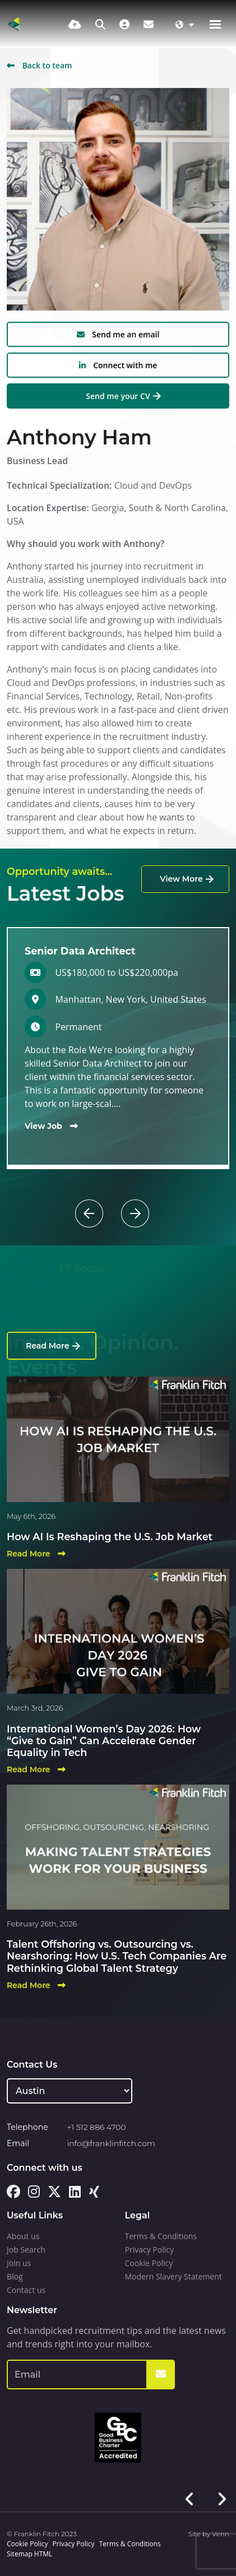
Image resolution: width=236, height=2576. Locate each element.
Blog (15, 2276)
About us (23, 2236)
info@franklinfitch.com (111, 2143)
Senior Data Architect (80, 951)
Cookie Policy (149, 2263)
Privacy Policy (149, 2249)
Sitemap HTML (29, 2554)
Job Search (26, 2249)
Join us (19, 2263)
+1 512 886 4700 (96, 2127)
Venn (220, 2533)
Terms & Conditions (161, 2236)
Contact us (26, 2290)
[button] (110, 1199)
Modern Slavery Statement (173, 2276)
